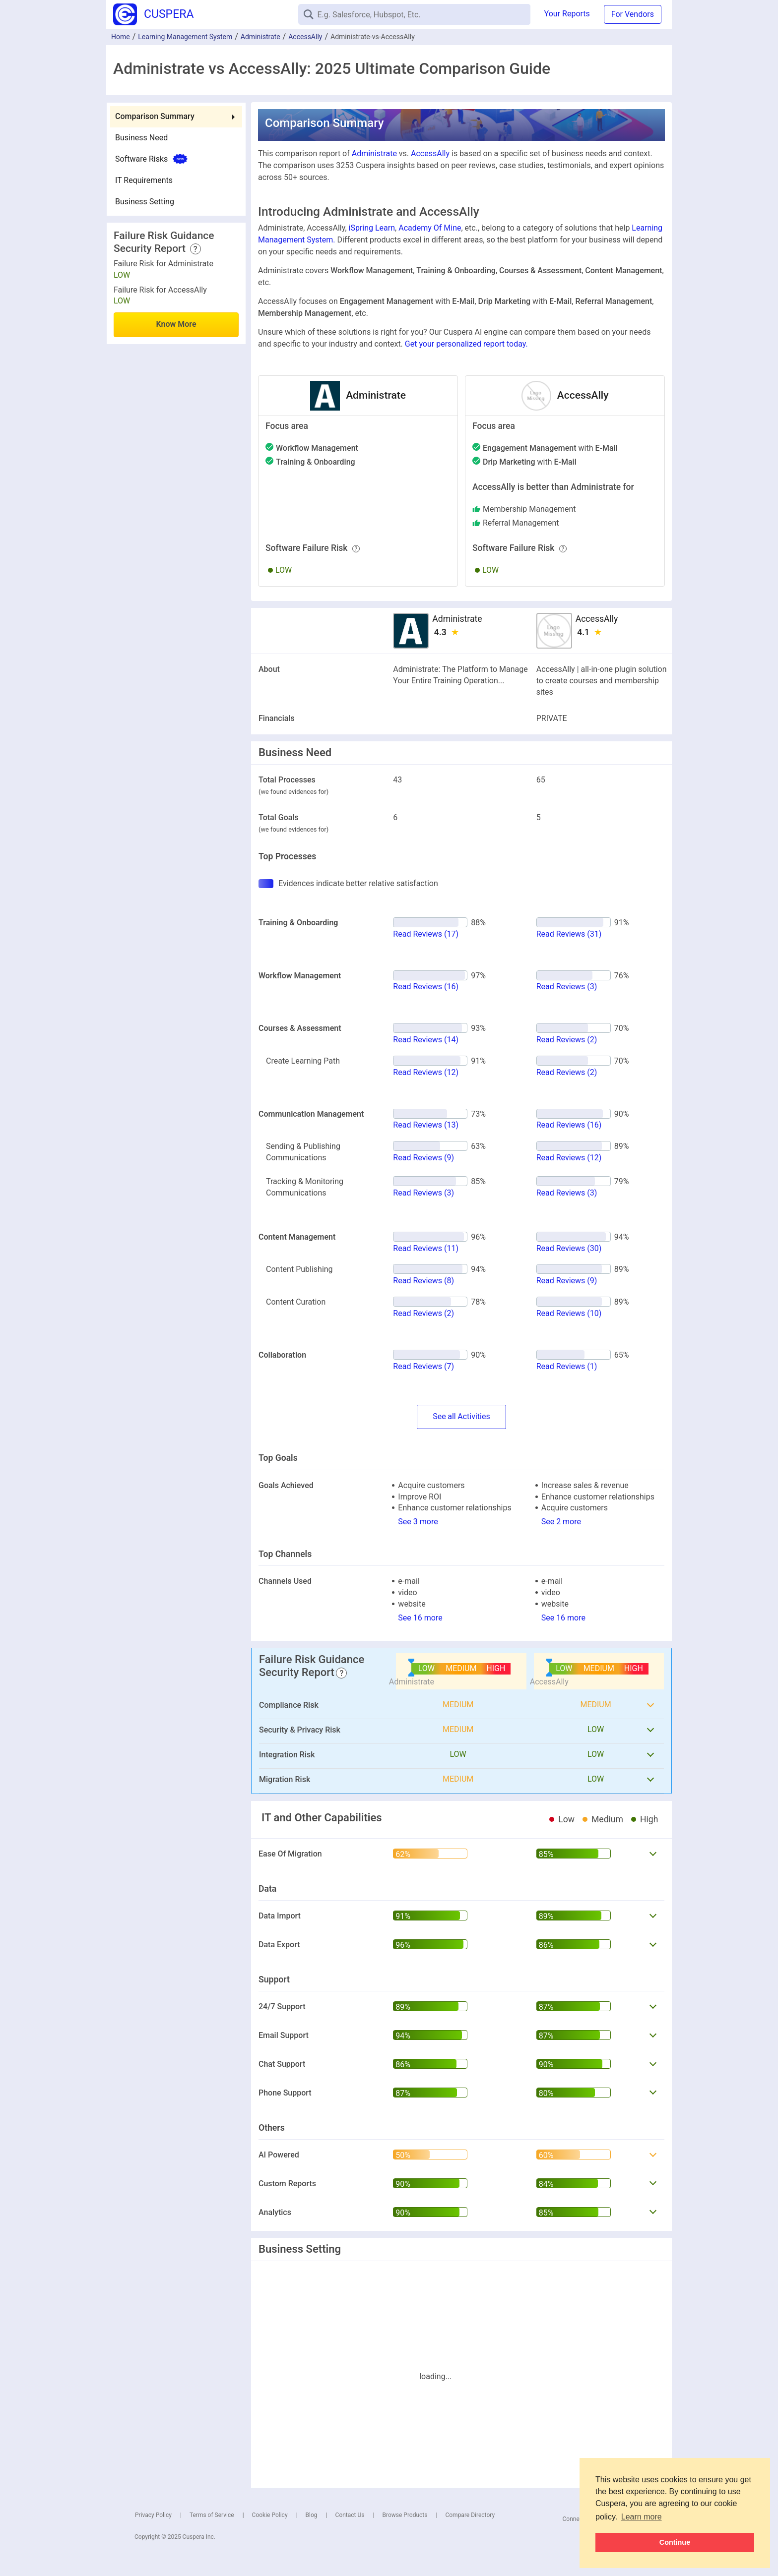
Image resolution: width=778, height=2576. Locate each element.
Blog (312, 2515)
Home (120, 37)
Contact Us (350, 2515)
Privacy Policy (153, 2515)
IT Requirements (144, 180)
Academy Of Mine (429, 228)
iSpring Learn (372, 228)
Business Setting (144, 201)
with (550, 448)
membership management (529, 509)
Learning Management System (185, 37)
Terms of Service (212, 2515)
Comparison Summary (154, 116)
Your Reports (567, 13)
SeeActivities (461, 1417)
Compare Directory (470, 2515)
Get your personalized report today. (466, 344)
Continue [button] (674, 2542)
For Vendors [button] (632, 14)
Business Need (141, 137)
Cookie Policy (270, 2515)
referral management (521, 523)
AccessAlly (305, 37)
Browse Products (404, 2515)
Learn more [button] (641, 2517)
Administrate (260, 37)
